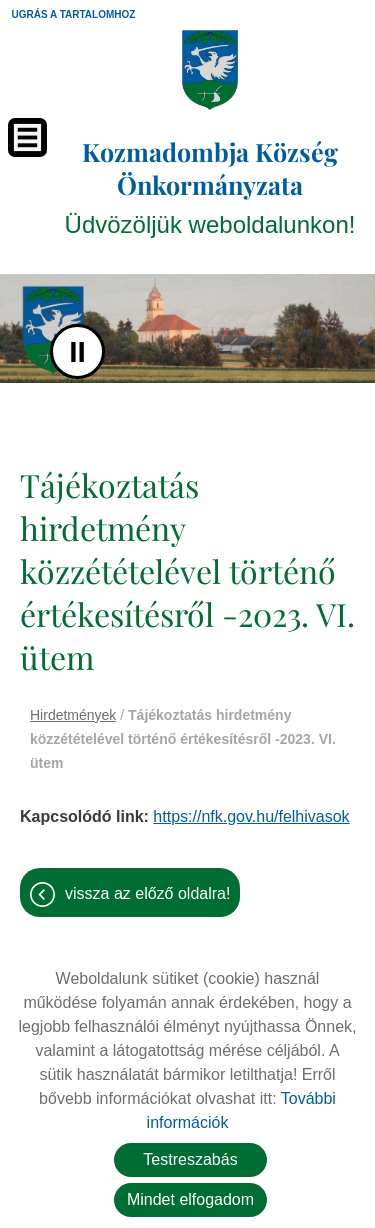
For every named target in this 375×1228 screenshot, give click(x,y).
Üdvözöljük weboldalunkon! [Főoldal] (210, 186)
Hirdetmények (73, 715)
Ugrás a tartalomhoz (74, 14)
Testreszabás (190, 1159)
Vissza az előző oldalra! (147, 893)
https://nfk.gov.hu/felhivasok (251, 816)
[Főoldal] (209, 70)
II (77, 351)
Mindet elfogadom (190, 1199)
